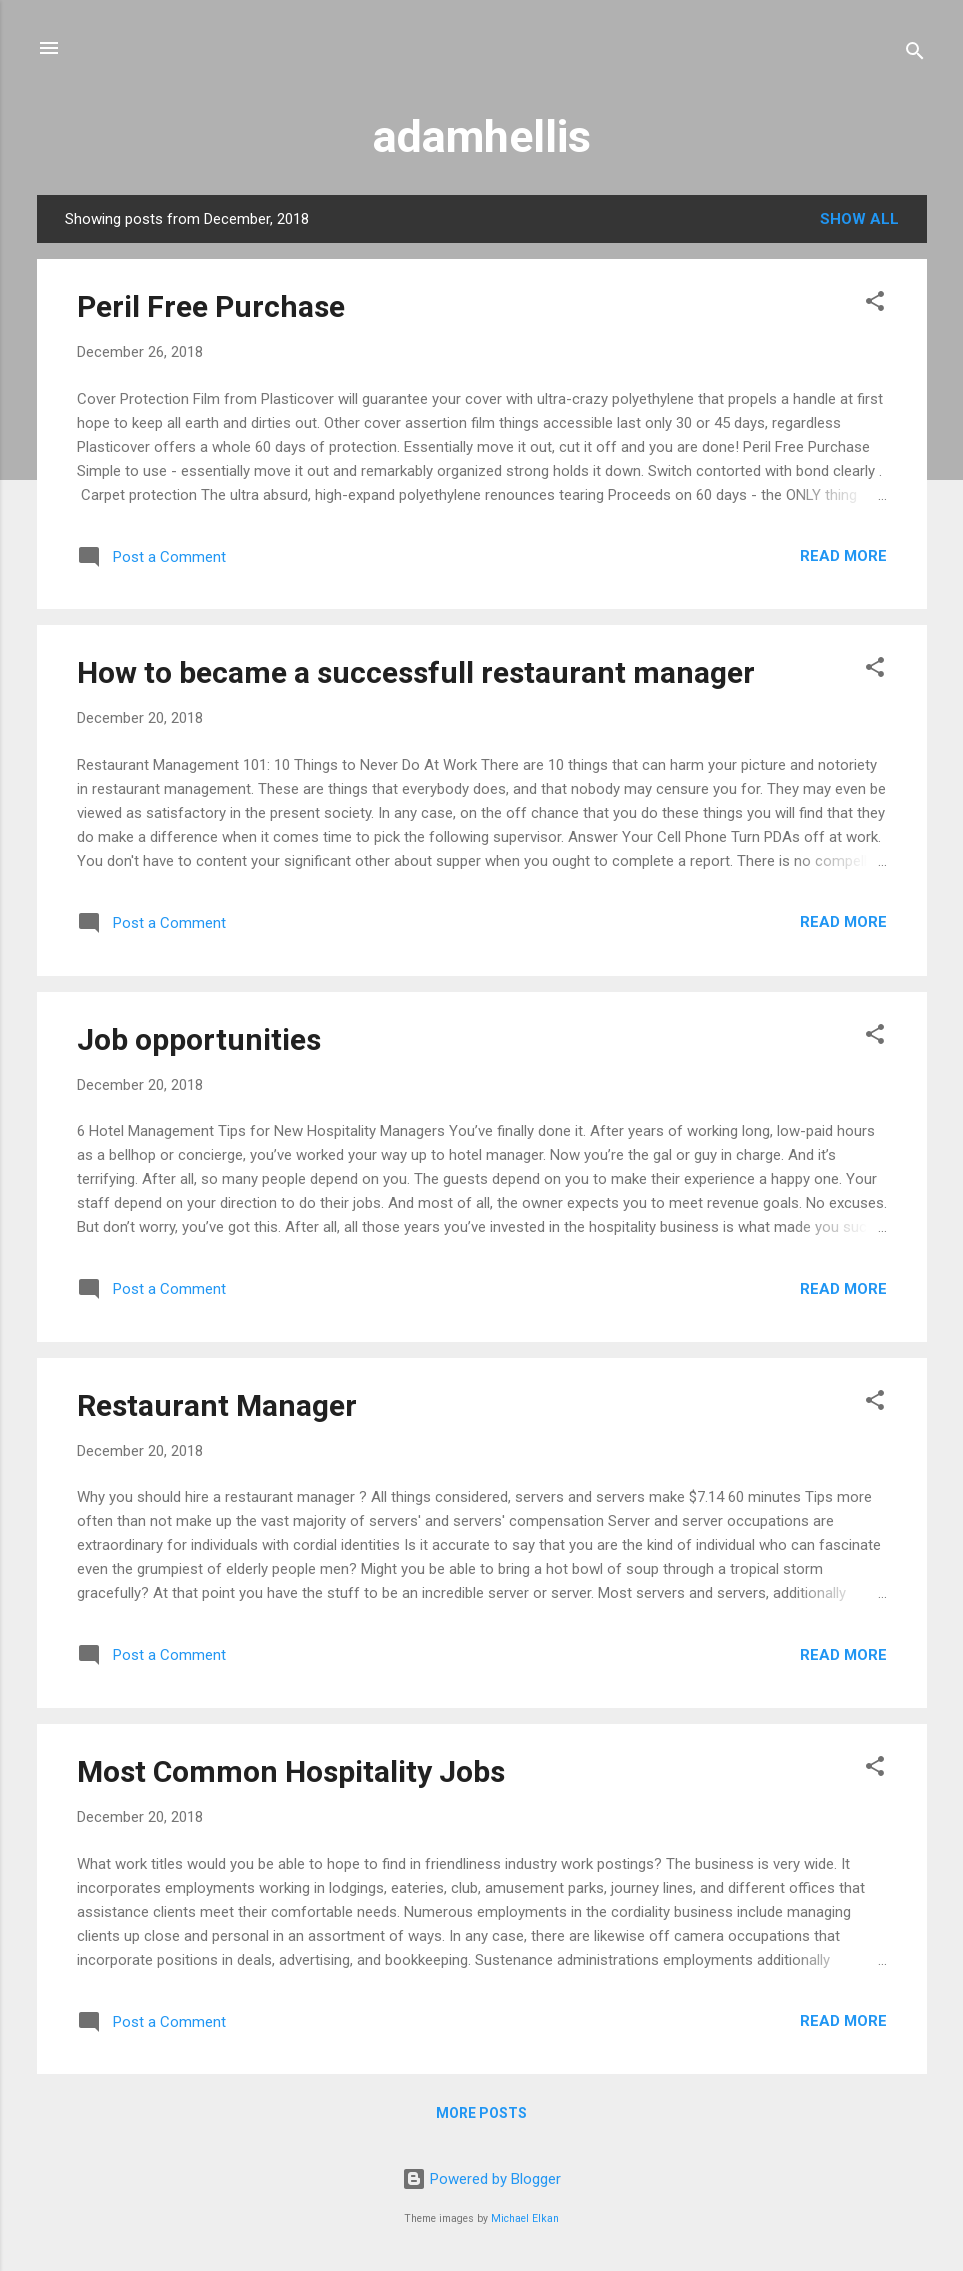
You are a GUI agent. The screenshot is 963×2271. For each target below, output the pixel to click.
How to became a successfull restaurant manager (416, 672)
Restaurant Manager (217, 1405)
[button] (875, 304)
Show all (859, 219)
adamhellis (482, 136)
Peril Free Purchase (211, 306)
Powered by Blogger (481, 2179)
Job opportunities (199, 1039)
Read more (843, 556)
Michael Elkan (525, 2218)
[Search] (915, 54)
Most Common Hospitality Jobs (291, 1771)
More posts (481, 2113)
